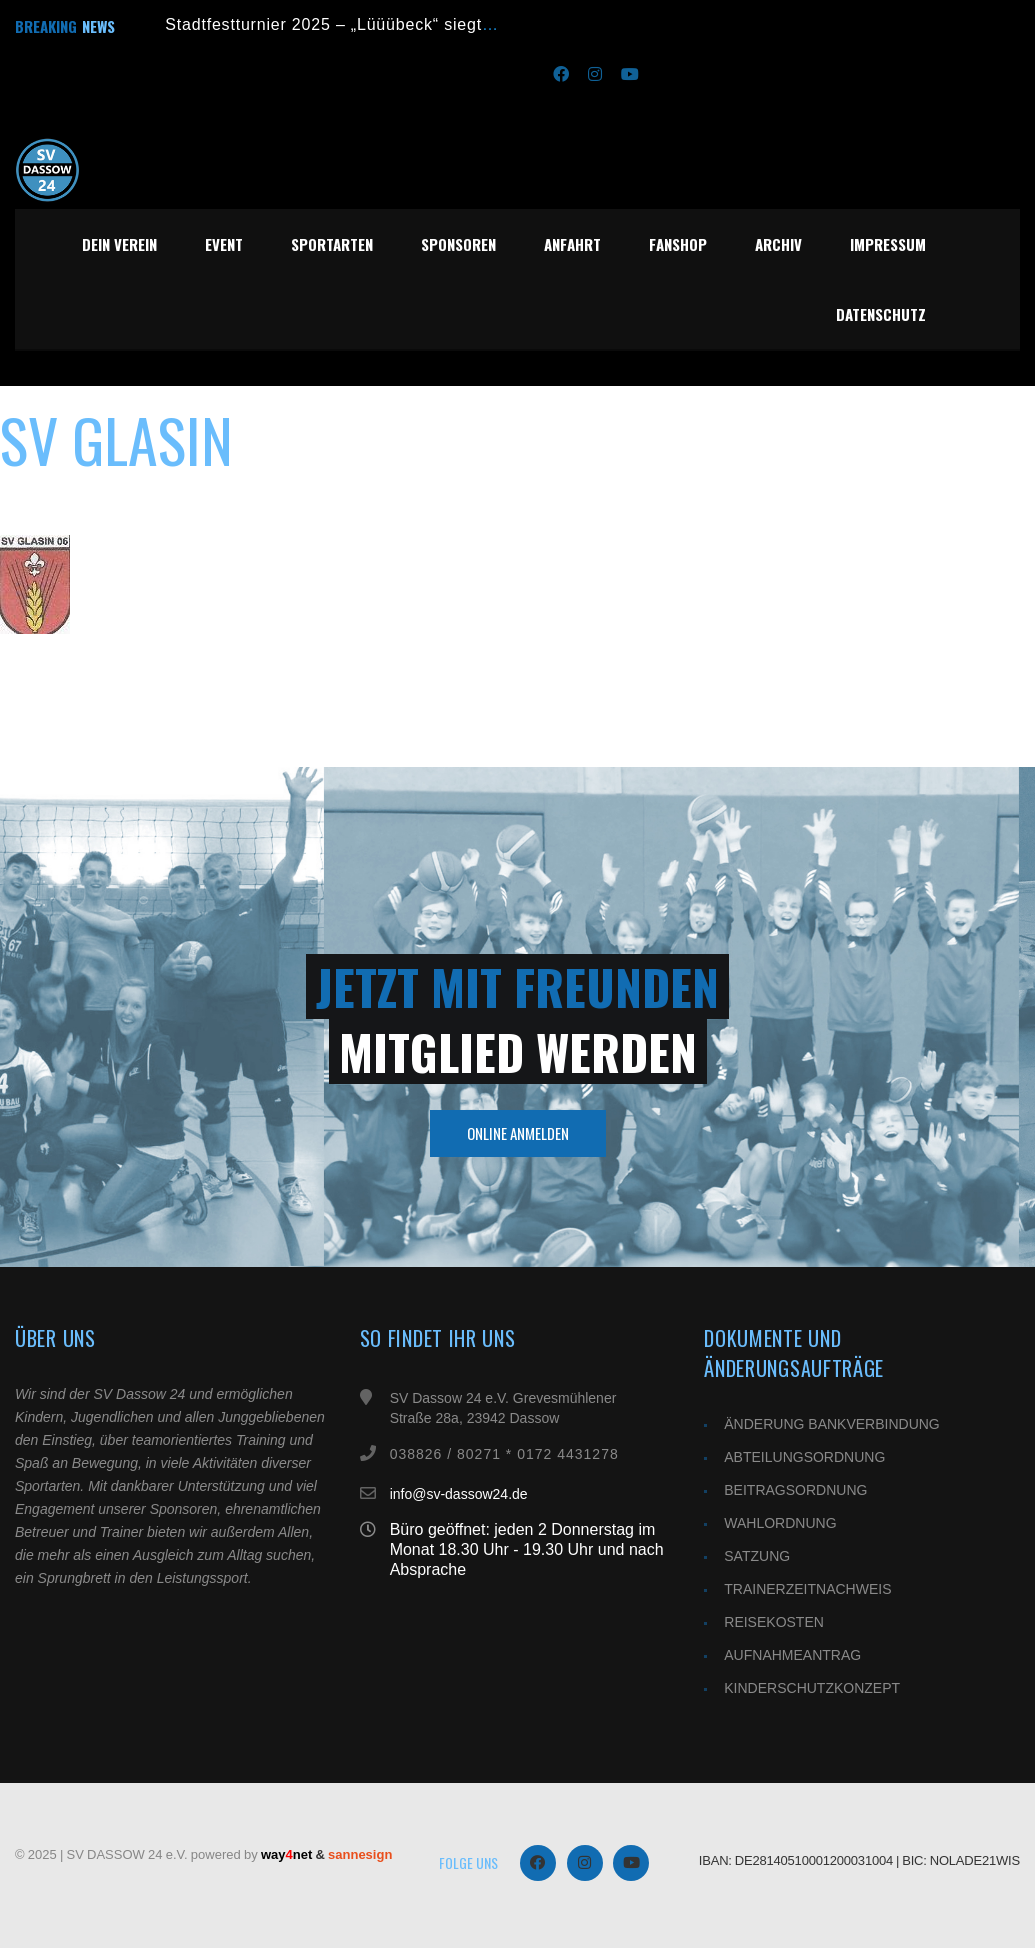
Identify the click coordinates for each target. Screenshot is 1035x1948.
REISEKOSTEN (774, 1622)
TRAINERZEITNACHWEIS (807, 1589)
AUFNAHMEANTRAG (792, 1655)
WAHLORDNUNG (780, 1523)
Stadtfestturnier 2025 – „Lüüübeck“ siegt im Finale (362, 24)
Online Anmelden (518, 1133)
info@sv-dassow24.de (459, 1494)
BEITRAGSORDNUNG (795, 1490)
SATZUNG (757, 1556)
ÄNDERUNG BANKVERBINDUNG (831, 1424)
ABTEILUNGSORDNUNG (804, 1457)
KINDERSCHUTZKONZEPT (812, 1688)
